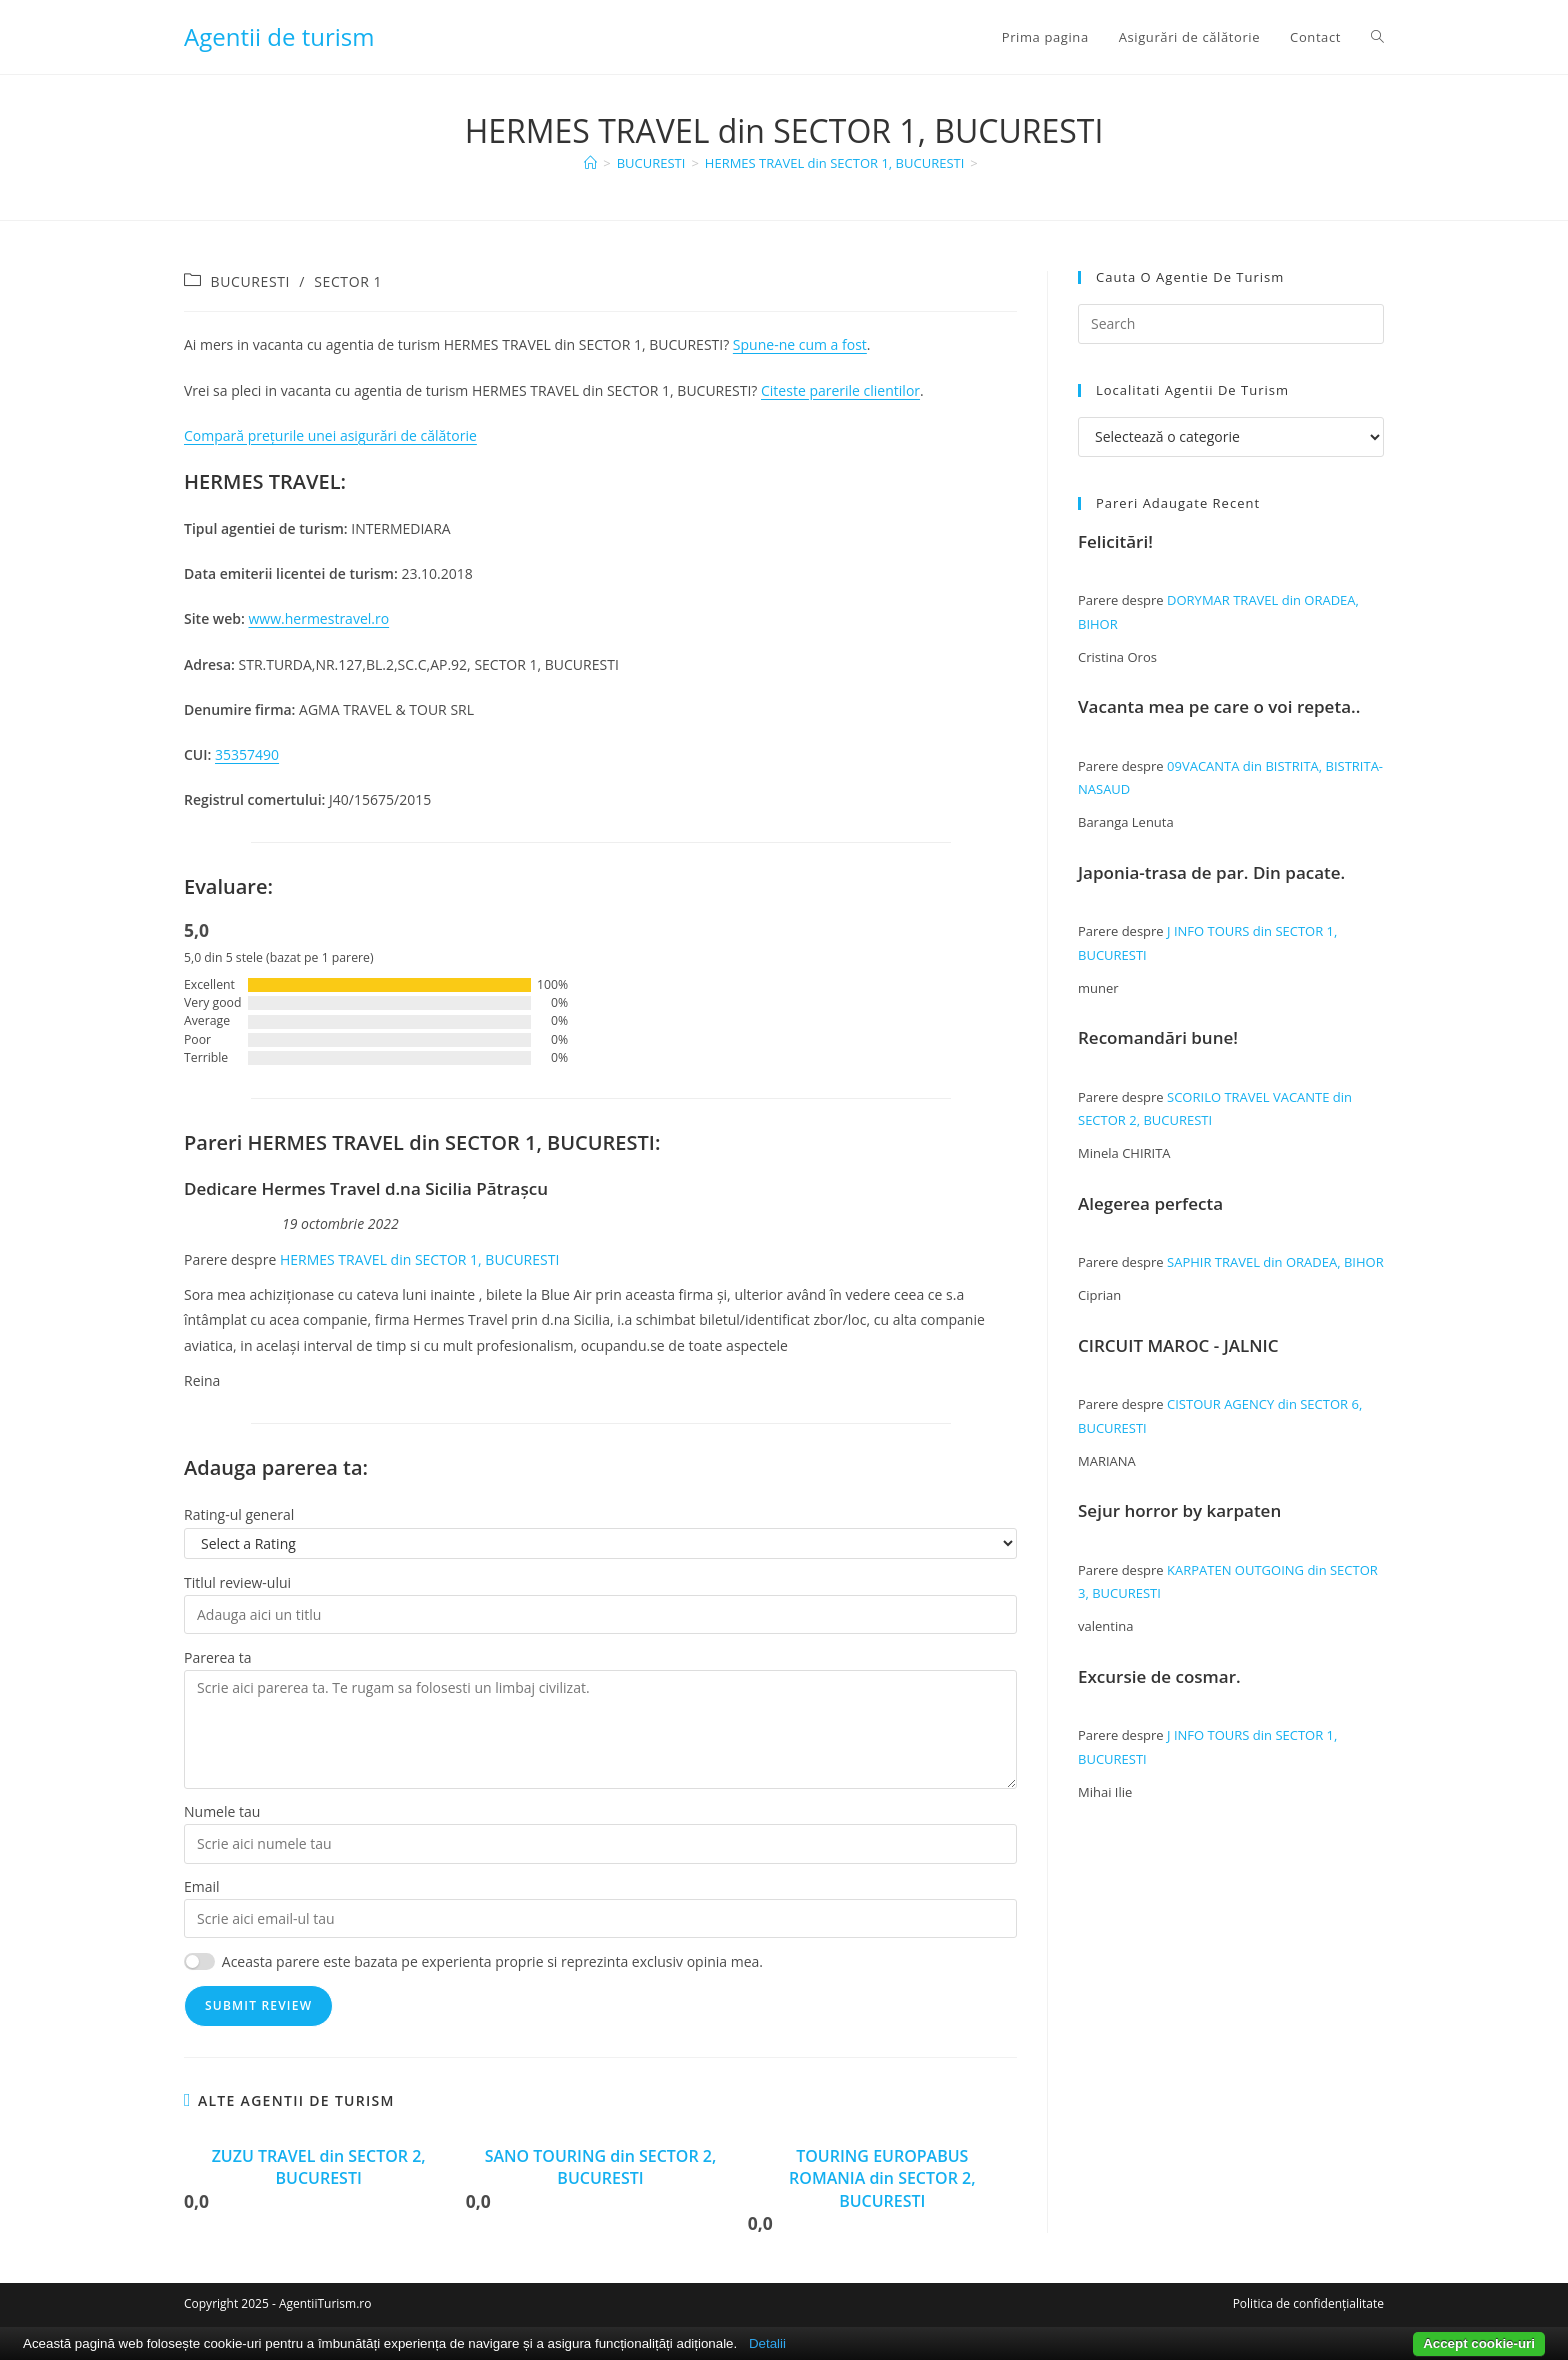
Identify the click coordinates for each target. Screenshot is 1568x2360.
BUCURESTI (250, 281)
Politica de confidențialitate (1308, 2303)
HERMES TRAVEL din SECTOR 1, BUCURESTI (419, 1259)
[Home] (590, 163)
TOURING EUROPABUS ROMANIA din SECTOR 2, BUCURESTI (882, 2178)
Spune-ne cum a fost (800, 344)
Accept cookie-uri (1479, 2343)
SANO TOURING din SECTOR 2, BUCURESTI (601, 2167)
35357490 (247, 754)
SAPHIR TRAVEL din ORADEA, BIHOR (1275, 1262)
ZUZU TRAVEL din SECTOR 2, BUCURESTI (319, 2167)
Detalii (767, 2343)
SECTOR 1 (348, 281)
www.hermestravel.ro (319, 618)
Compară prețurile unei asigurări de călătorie (330, 435)
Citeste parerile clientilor (840, 390)
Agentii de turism (279, 36)
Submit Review (258, 2005)
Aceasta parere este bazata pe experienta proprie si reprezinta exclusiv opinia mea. (492, 1961)
